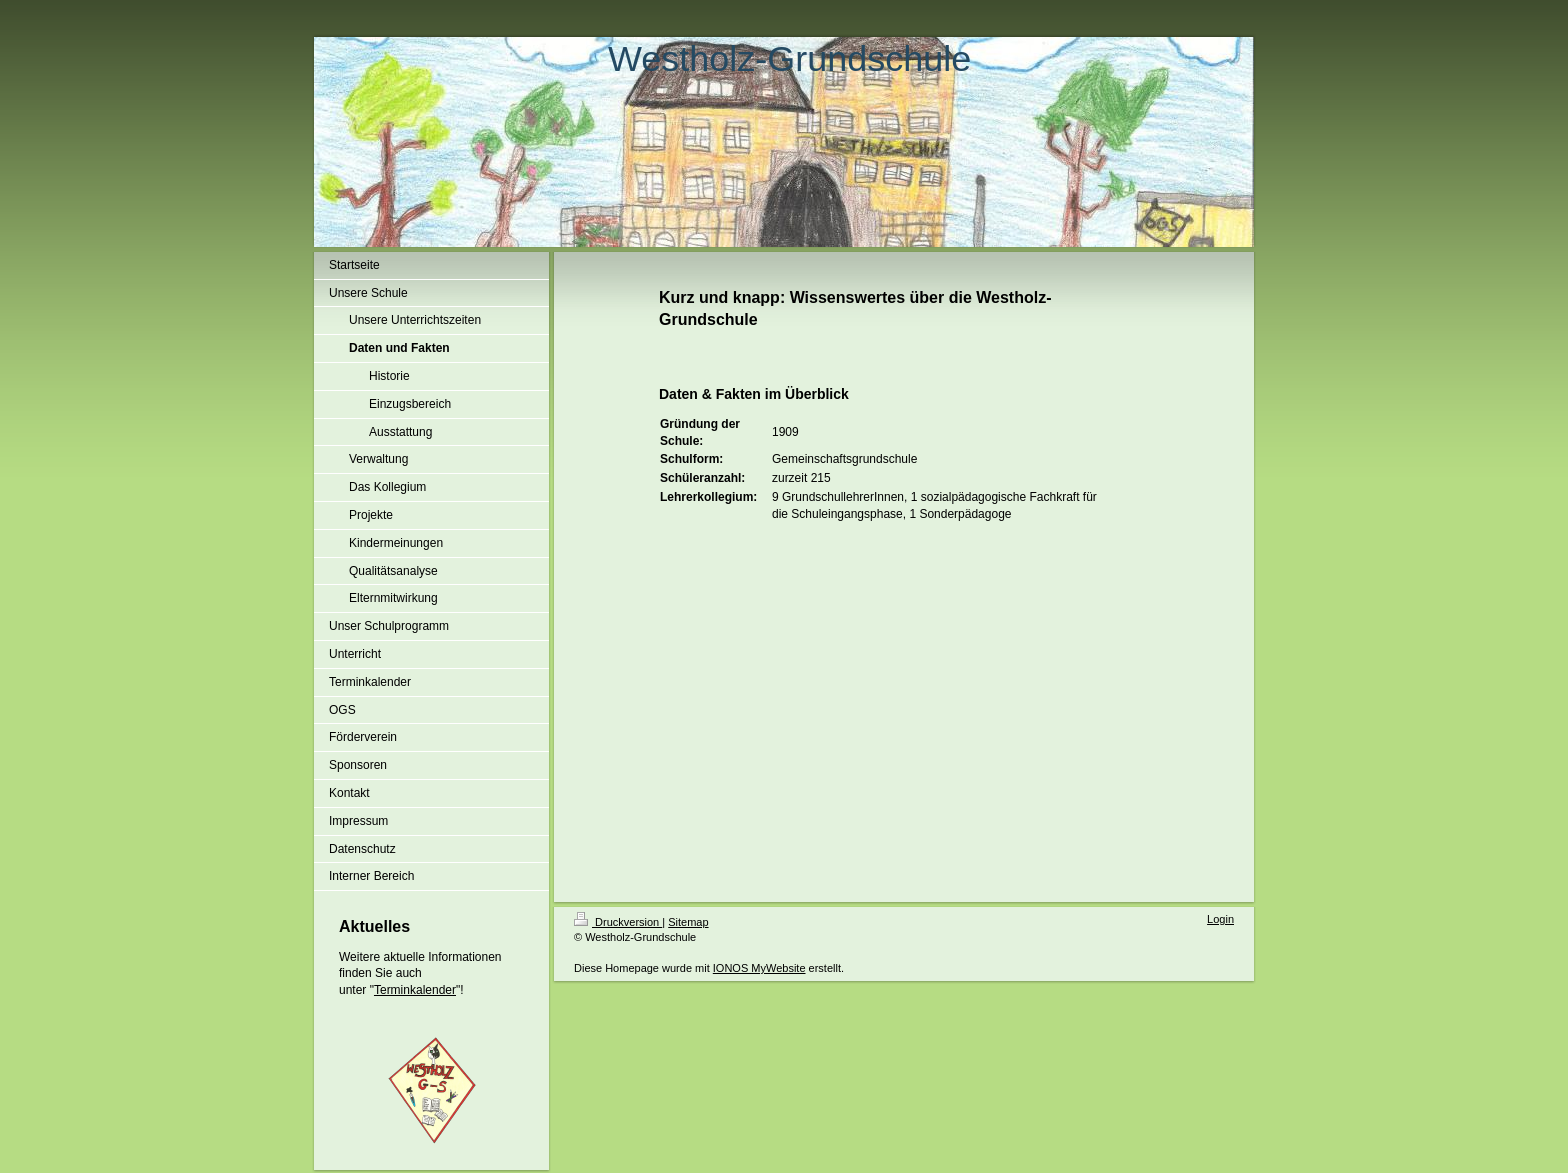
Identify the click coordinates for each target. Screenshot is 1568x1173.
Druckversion (618, 922)
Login (1220, 919)
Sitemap (688, 922)
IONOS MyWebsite (759, 968)
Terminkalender (415, 990)
